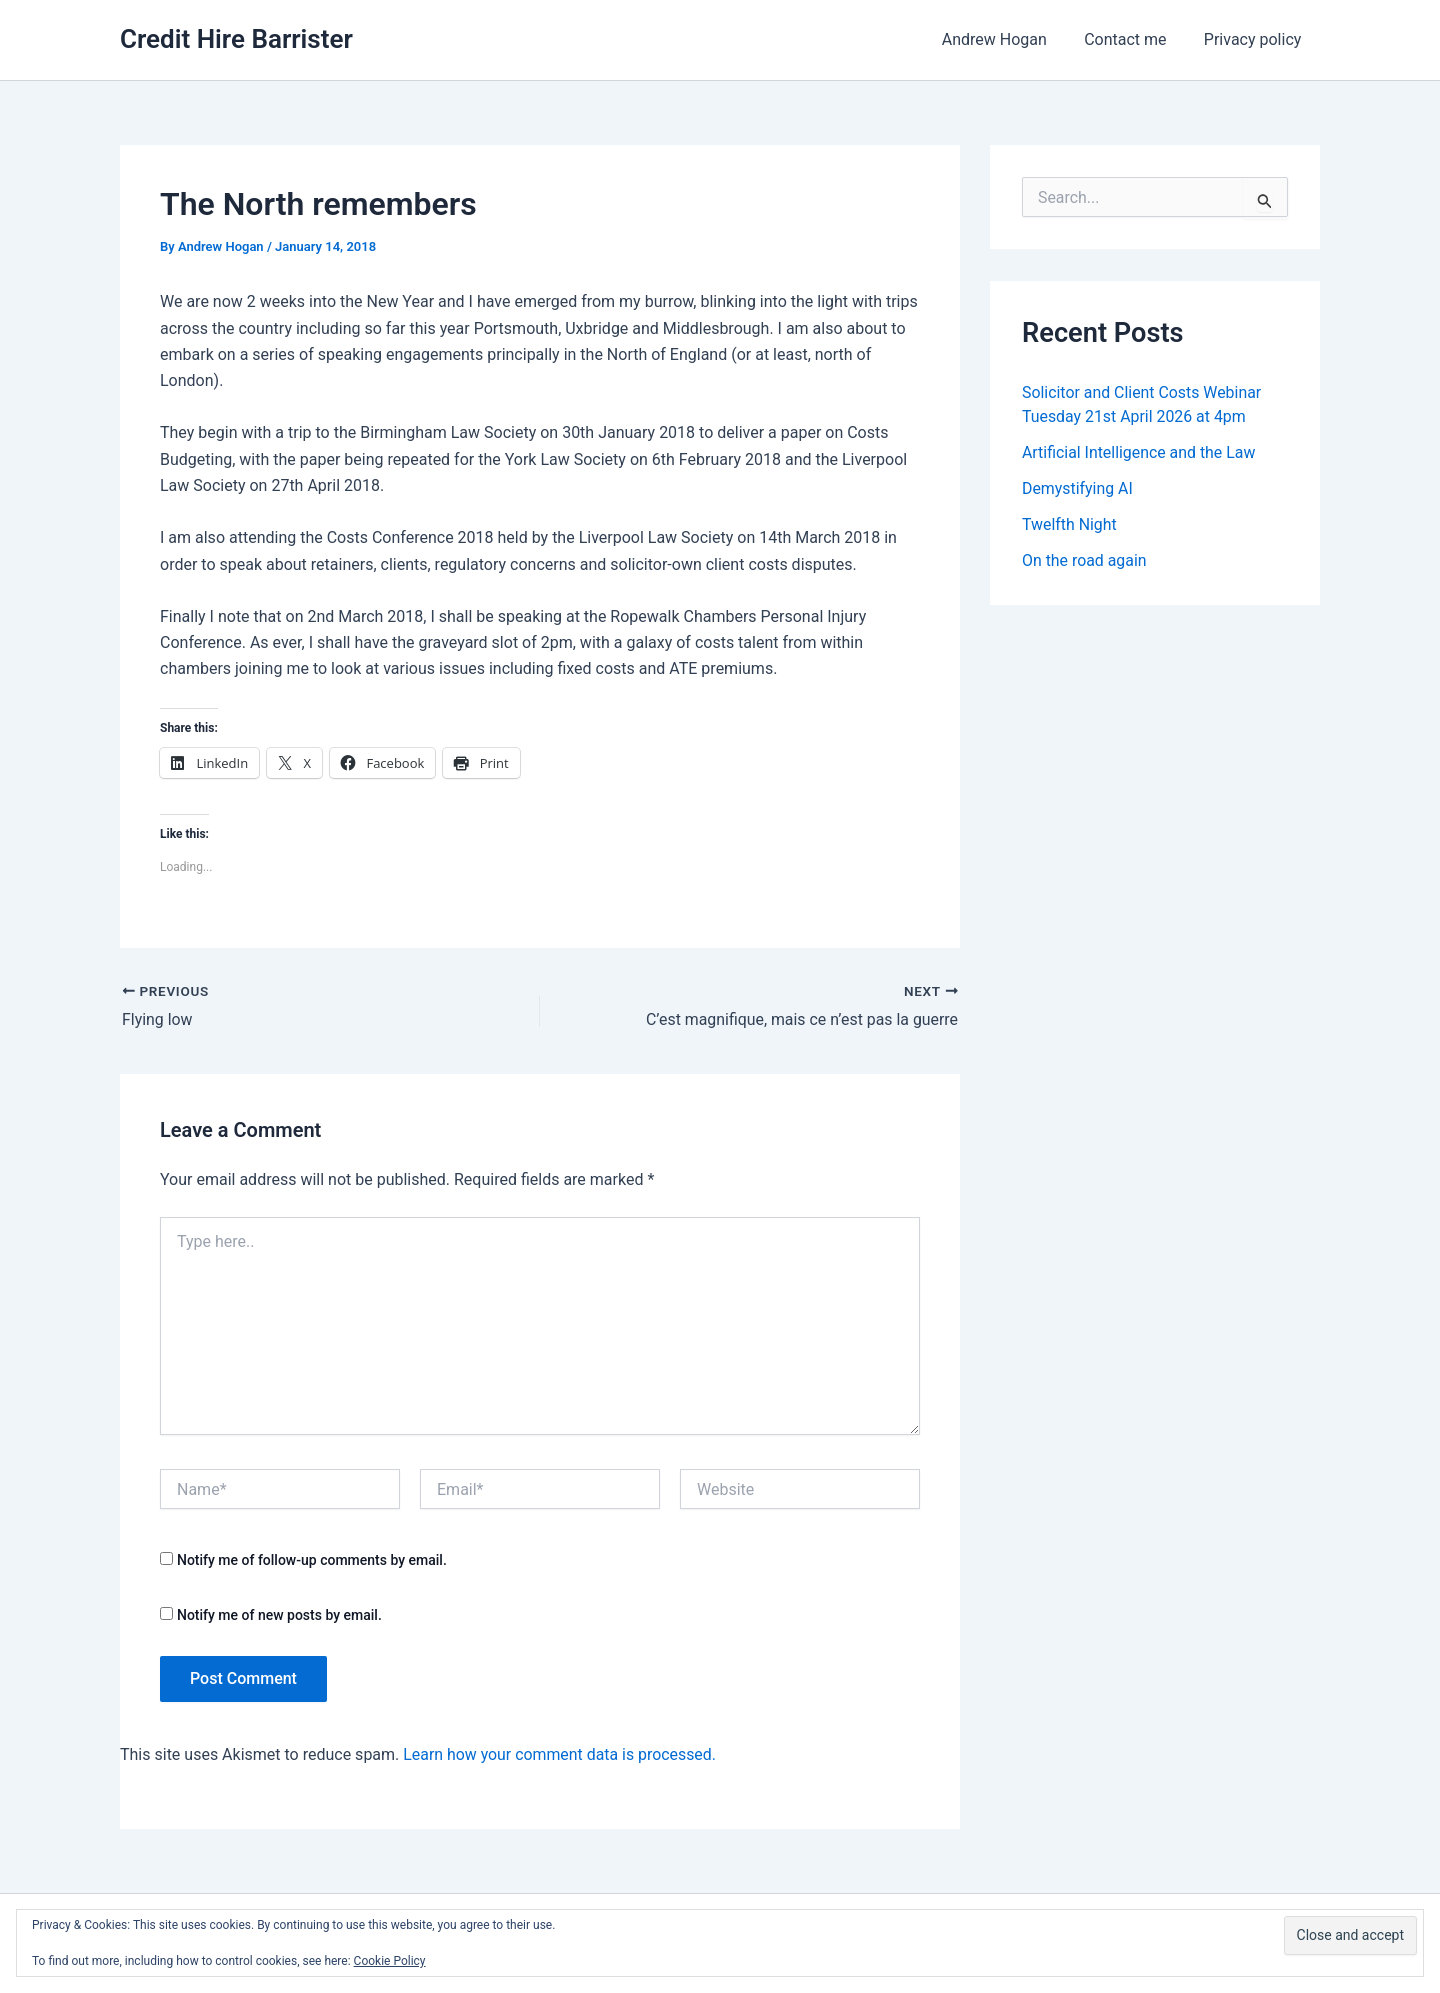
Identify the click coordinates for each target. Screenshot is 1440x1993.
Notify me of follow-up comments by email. (312, 1560)
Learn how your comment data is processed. (560, 1754)
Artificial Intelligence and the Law (1139, 452)
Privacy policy (1256, 39)
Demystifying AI (1078, 488)
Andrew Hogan (1007, 39)
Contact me (1133, 39)
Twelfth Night (1069, 524)
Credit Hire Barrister (236, 39)
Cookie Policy (390, 1961)
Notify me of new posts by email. (279, 1614)
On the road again (1085, 560)
